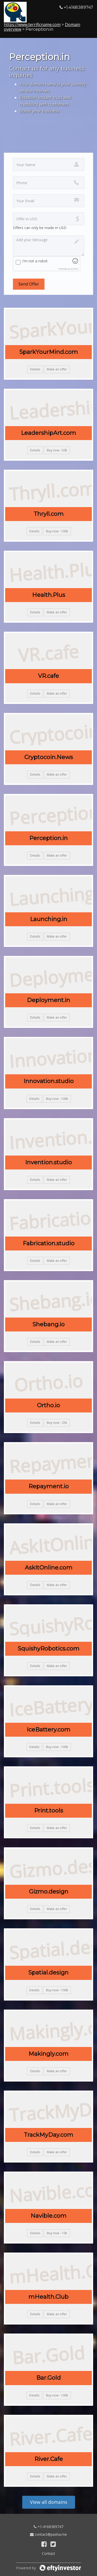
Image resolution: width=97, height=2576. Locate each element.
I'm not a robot (35, 260)
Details (35, 369)
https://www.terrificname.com (32, 24)
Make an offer (57, 369)
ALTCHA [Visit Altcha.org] (74, 268)
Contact (48, 2553)
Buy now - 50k (57, 450)
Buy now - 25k (57, 1422)
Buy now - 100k (57, 531)
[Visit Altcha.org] (75, 262)
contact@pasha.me (48, 2534)
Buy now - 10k (57, 2233)
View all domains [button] (48, 2502)
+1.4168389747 (48, 2526)
